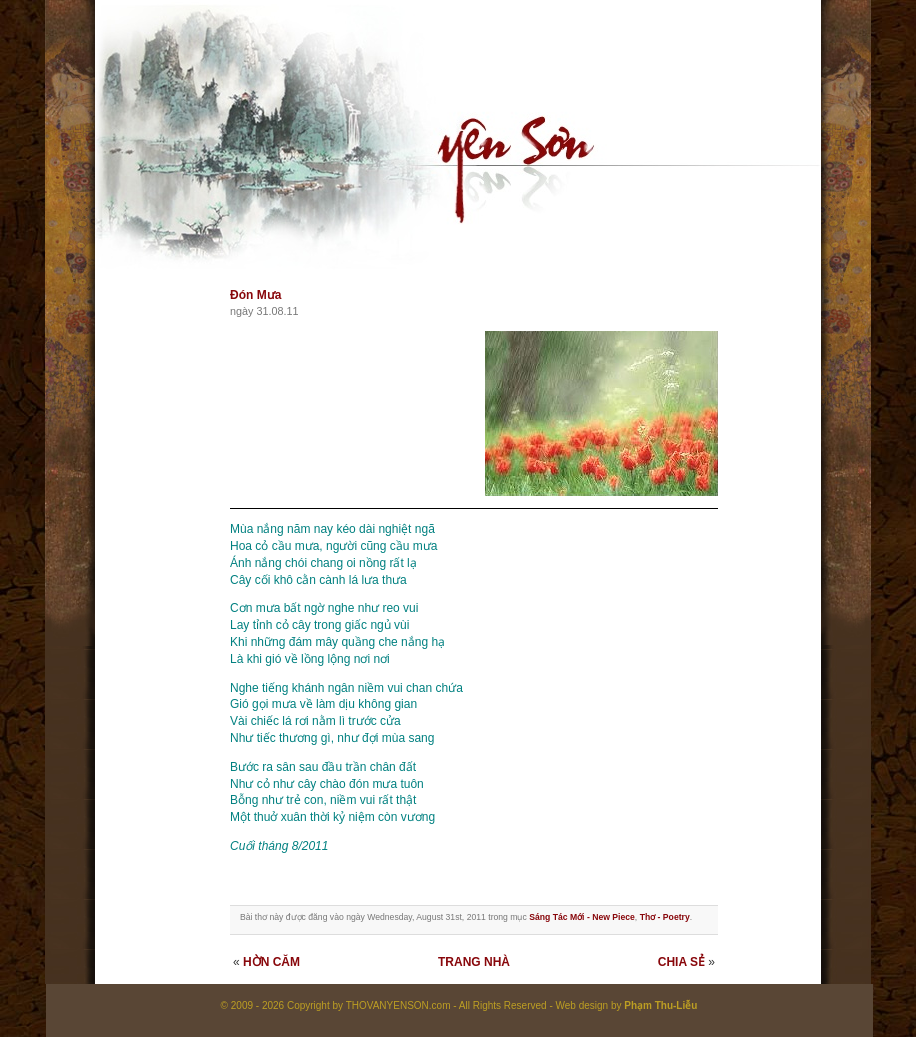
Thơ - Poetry (665, 917)
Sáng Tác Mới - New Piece (582, 917)
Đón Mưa (255, 295)
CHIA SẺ (681, 962)
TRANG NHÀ (474, 962)
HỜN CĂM (271, 962)
